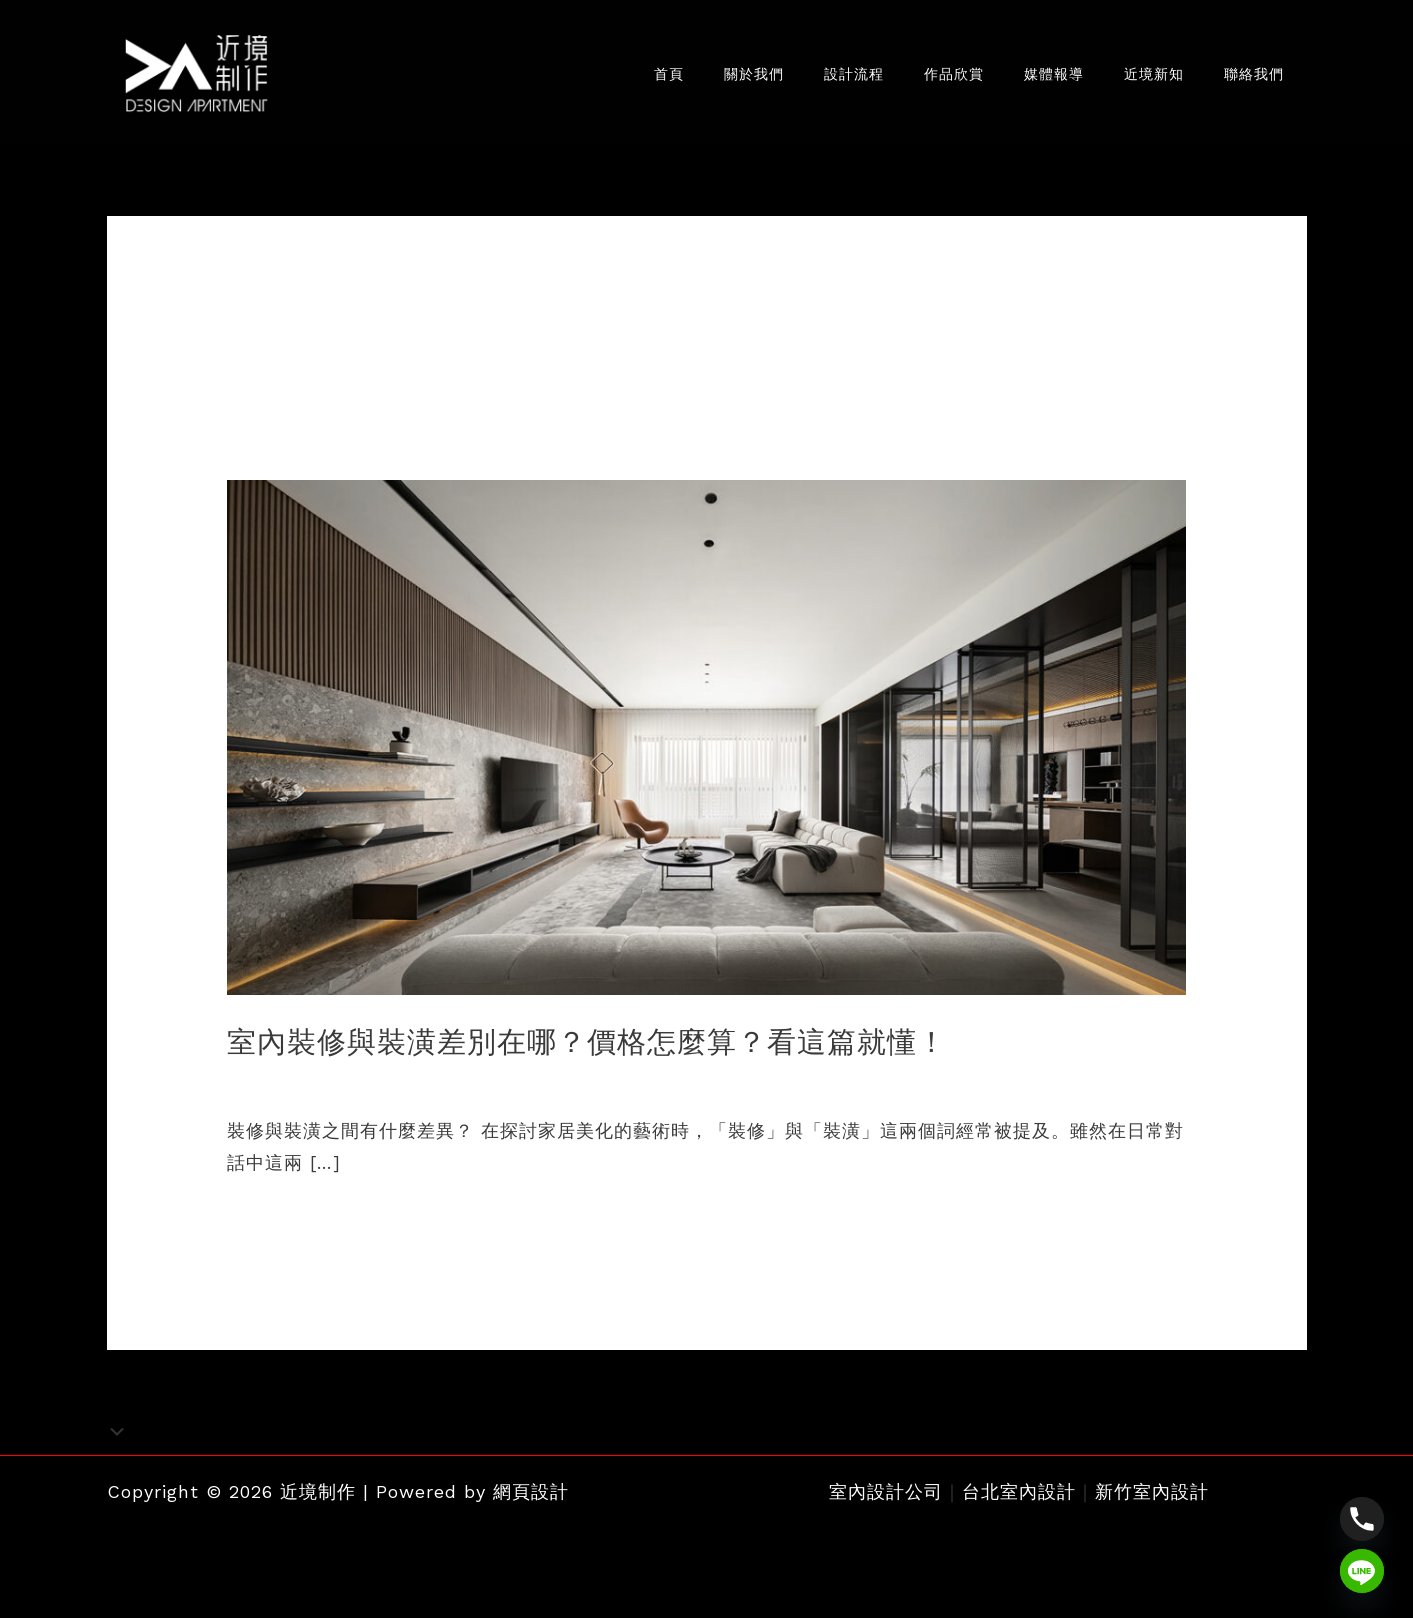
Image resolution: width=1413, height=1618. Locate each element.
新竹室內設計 (1152, 1498)
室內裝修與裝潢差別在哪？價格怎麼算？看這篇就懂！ (599, 1050)
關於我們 (699, 78)
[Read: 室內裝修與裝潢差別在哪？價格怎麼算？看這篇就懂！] (707, 744)
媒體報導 (1029, 78)
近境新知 (1139, 78)
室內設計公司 (886, 1498)
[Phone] (1362, 1519)
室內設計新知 (284, 1088)
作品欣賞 (919, 78)
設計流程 (809, 78)
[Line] (1362, 1571)
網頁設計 (531, 1498)
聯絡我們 (1249, 78)
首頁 (604, 78)
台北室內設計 (1019, 1498)
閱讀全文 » (273, 1228)
